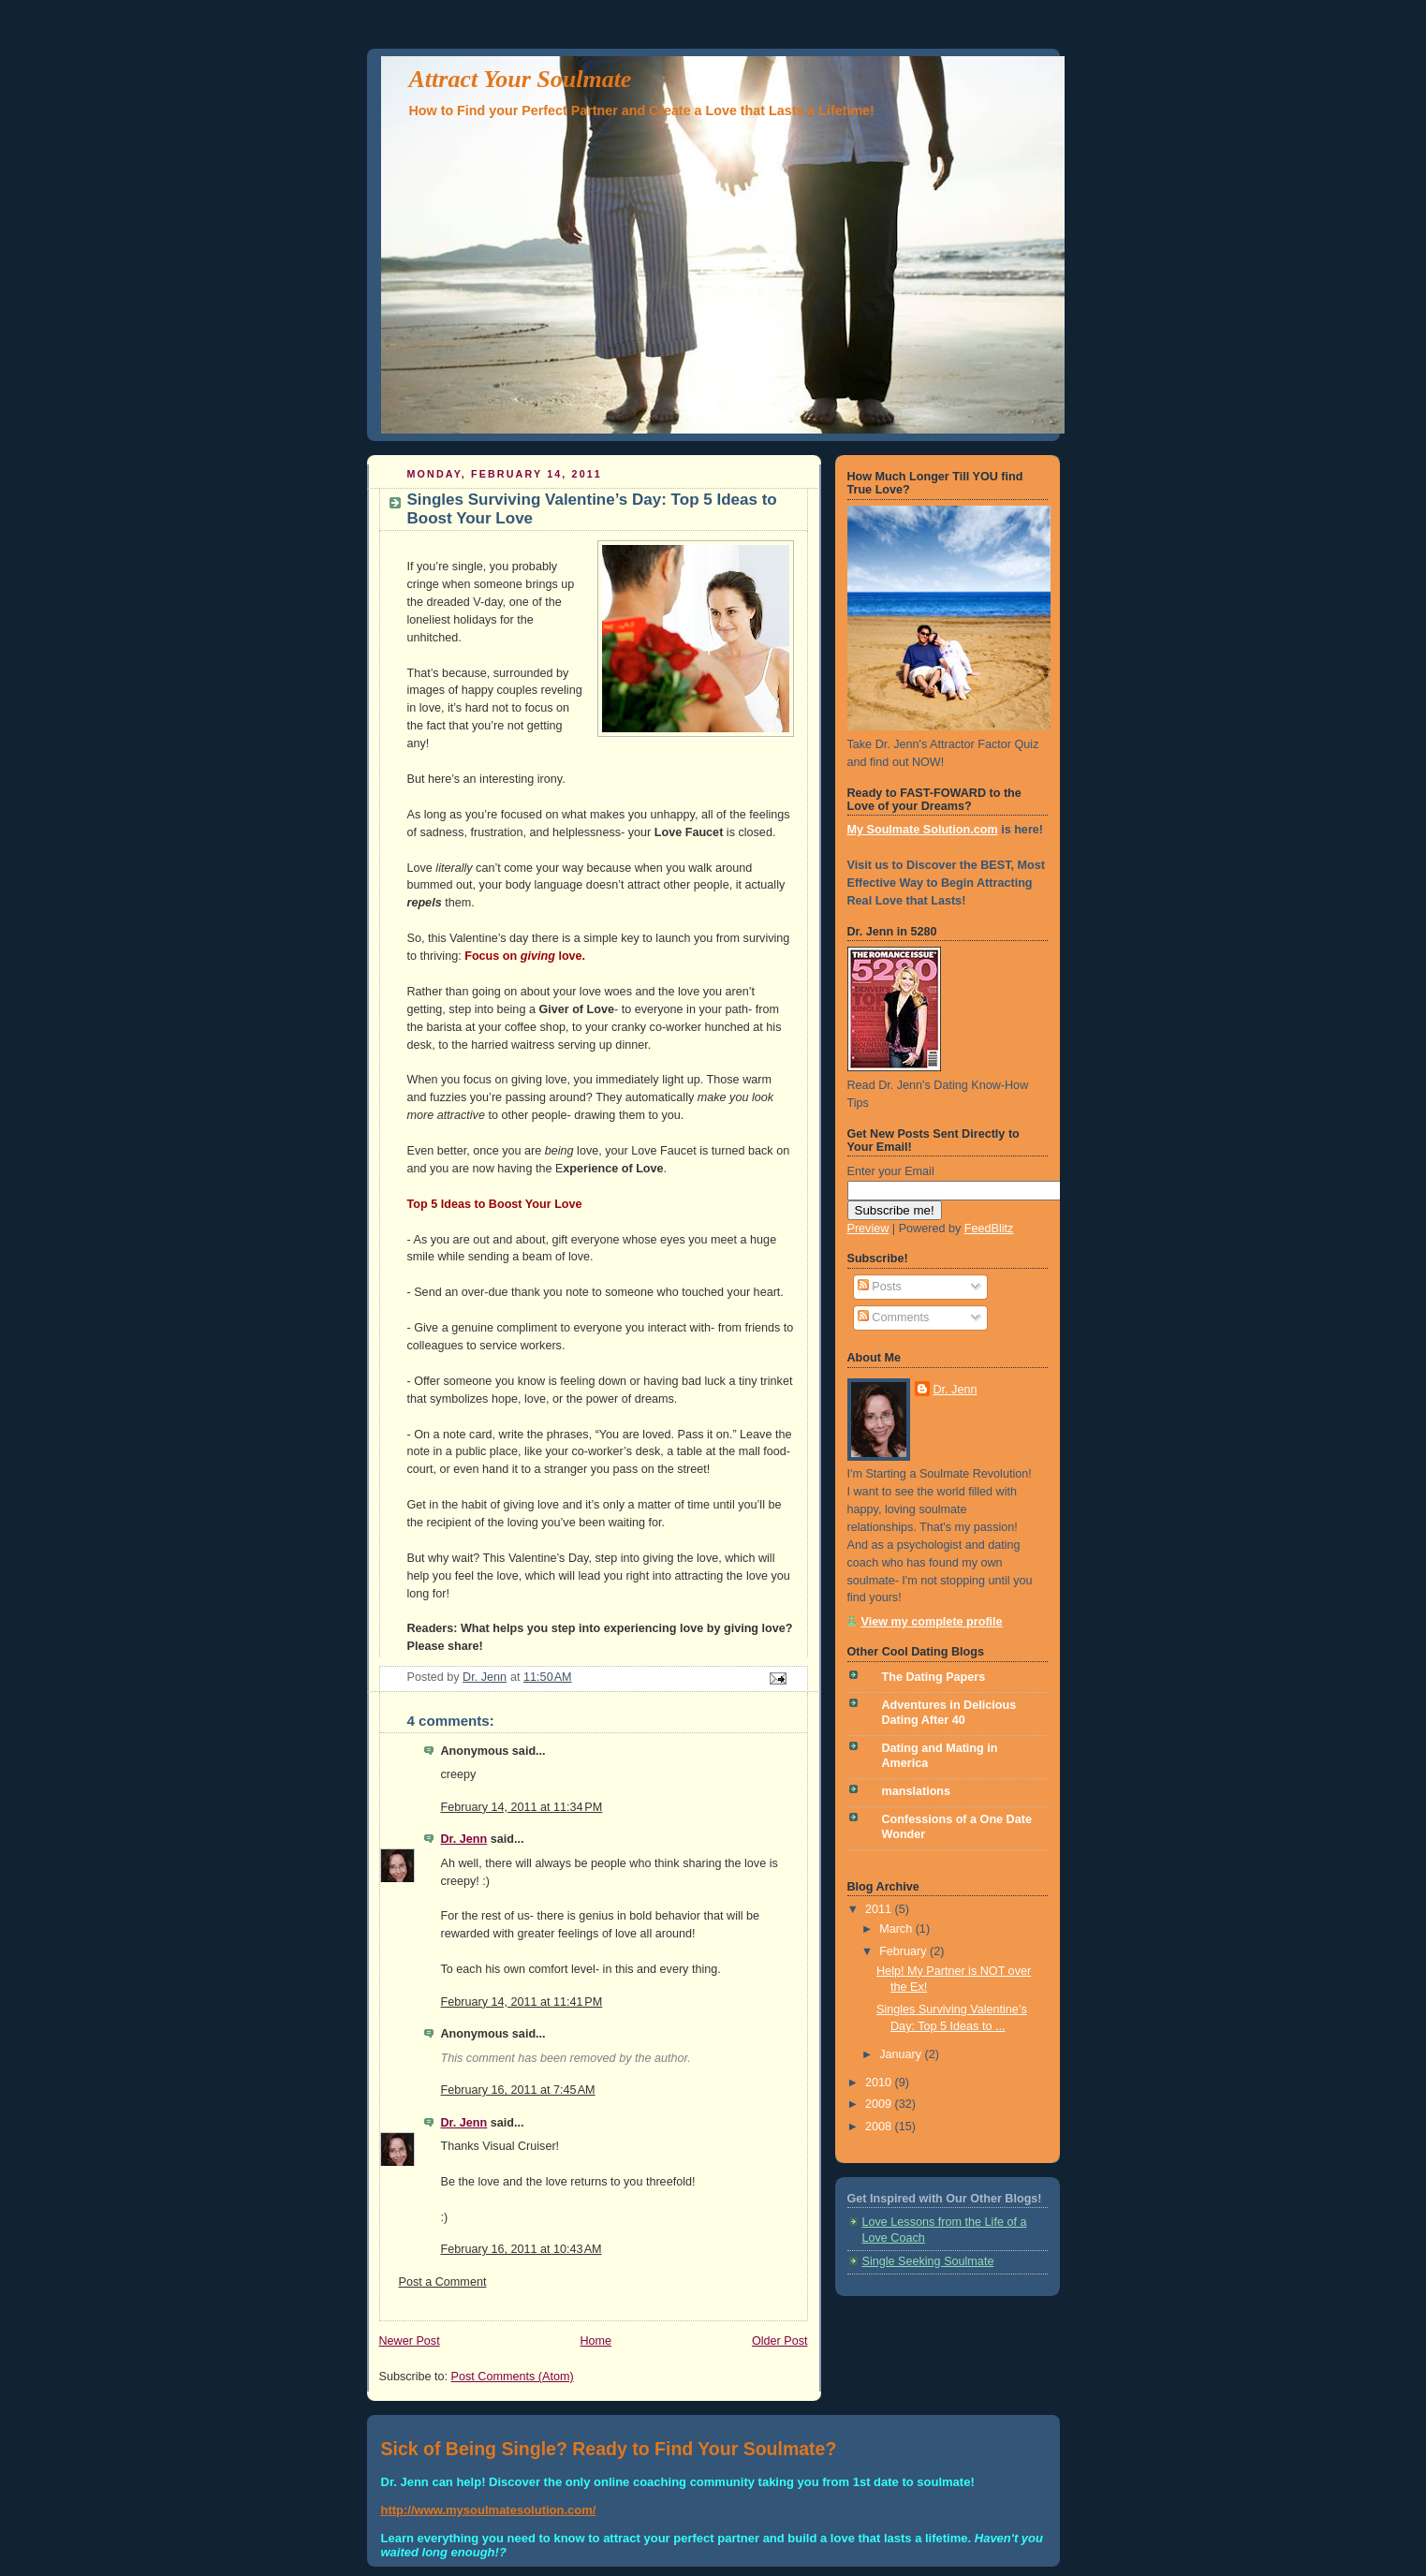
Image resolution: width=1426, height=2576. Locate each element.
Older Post (780, 2341)
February (904, 1951)
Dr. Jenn (464, 1839)
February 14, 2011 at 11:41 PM (522, 2002)
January (901, 2054)
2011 (880, 1909)
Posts (880, 1286)
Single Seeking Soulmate (928, 2261)
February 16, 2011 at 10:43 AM (521, 2249)
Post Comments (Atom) (512, 2376)
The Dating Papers (934, 1677)
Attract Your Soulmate (520, 79)
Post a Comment (443, 2282)
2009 (880, 2104)
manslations (916, 1791)
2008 (880, 2126)
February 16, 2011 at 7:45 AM (518, 2090)
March (897, 1929)
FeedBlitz (989, 1228)
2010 (880, 2082)
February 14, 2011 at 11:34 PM (522, 1807)
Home (595, 2341)
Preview (868, 1228)
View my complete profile (932, 1621)
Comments (893, 1317)
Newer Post (409, 2341)
